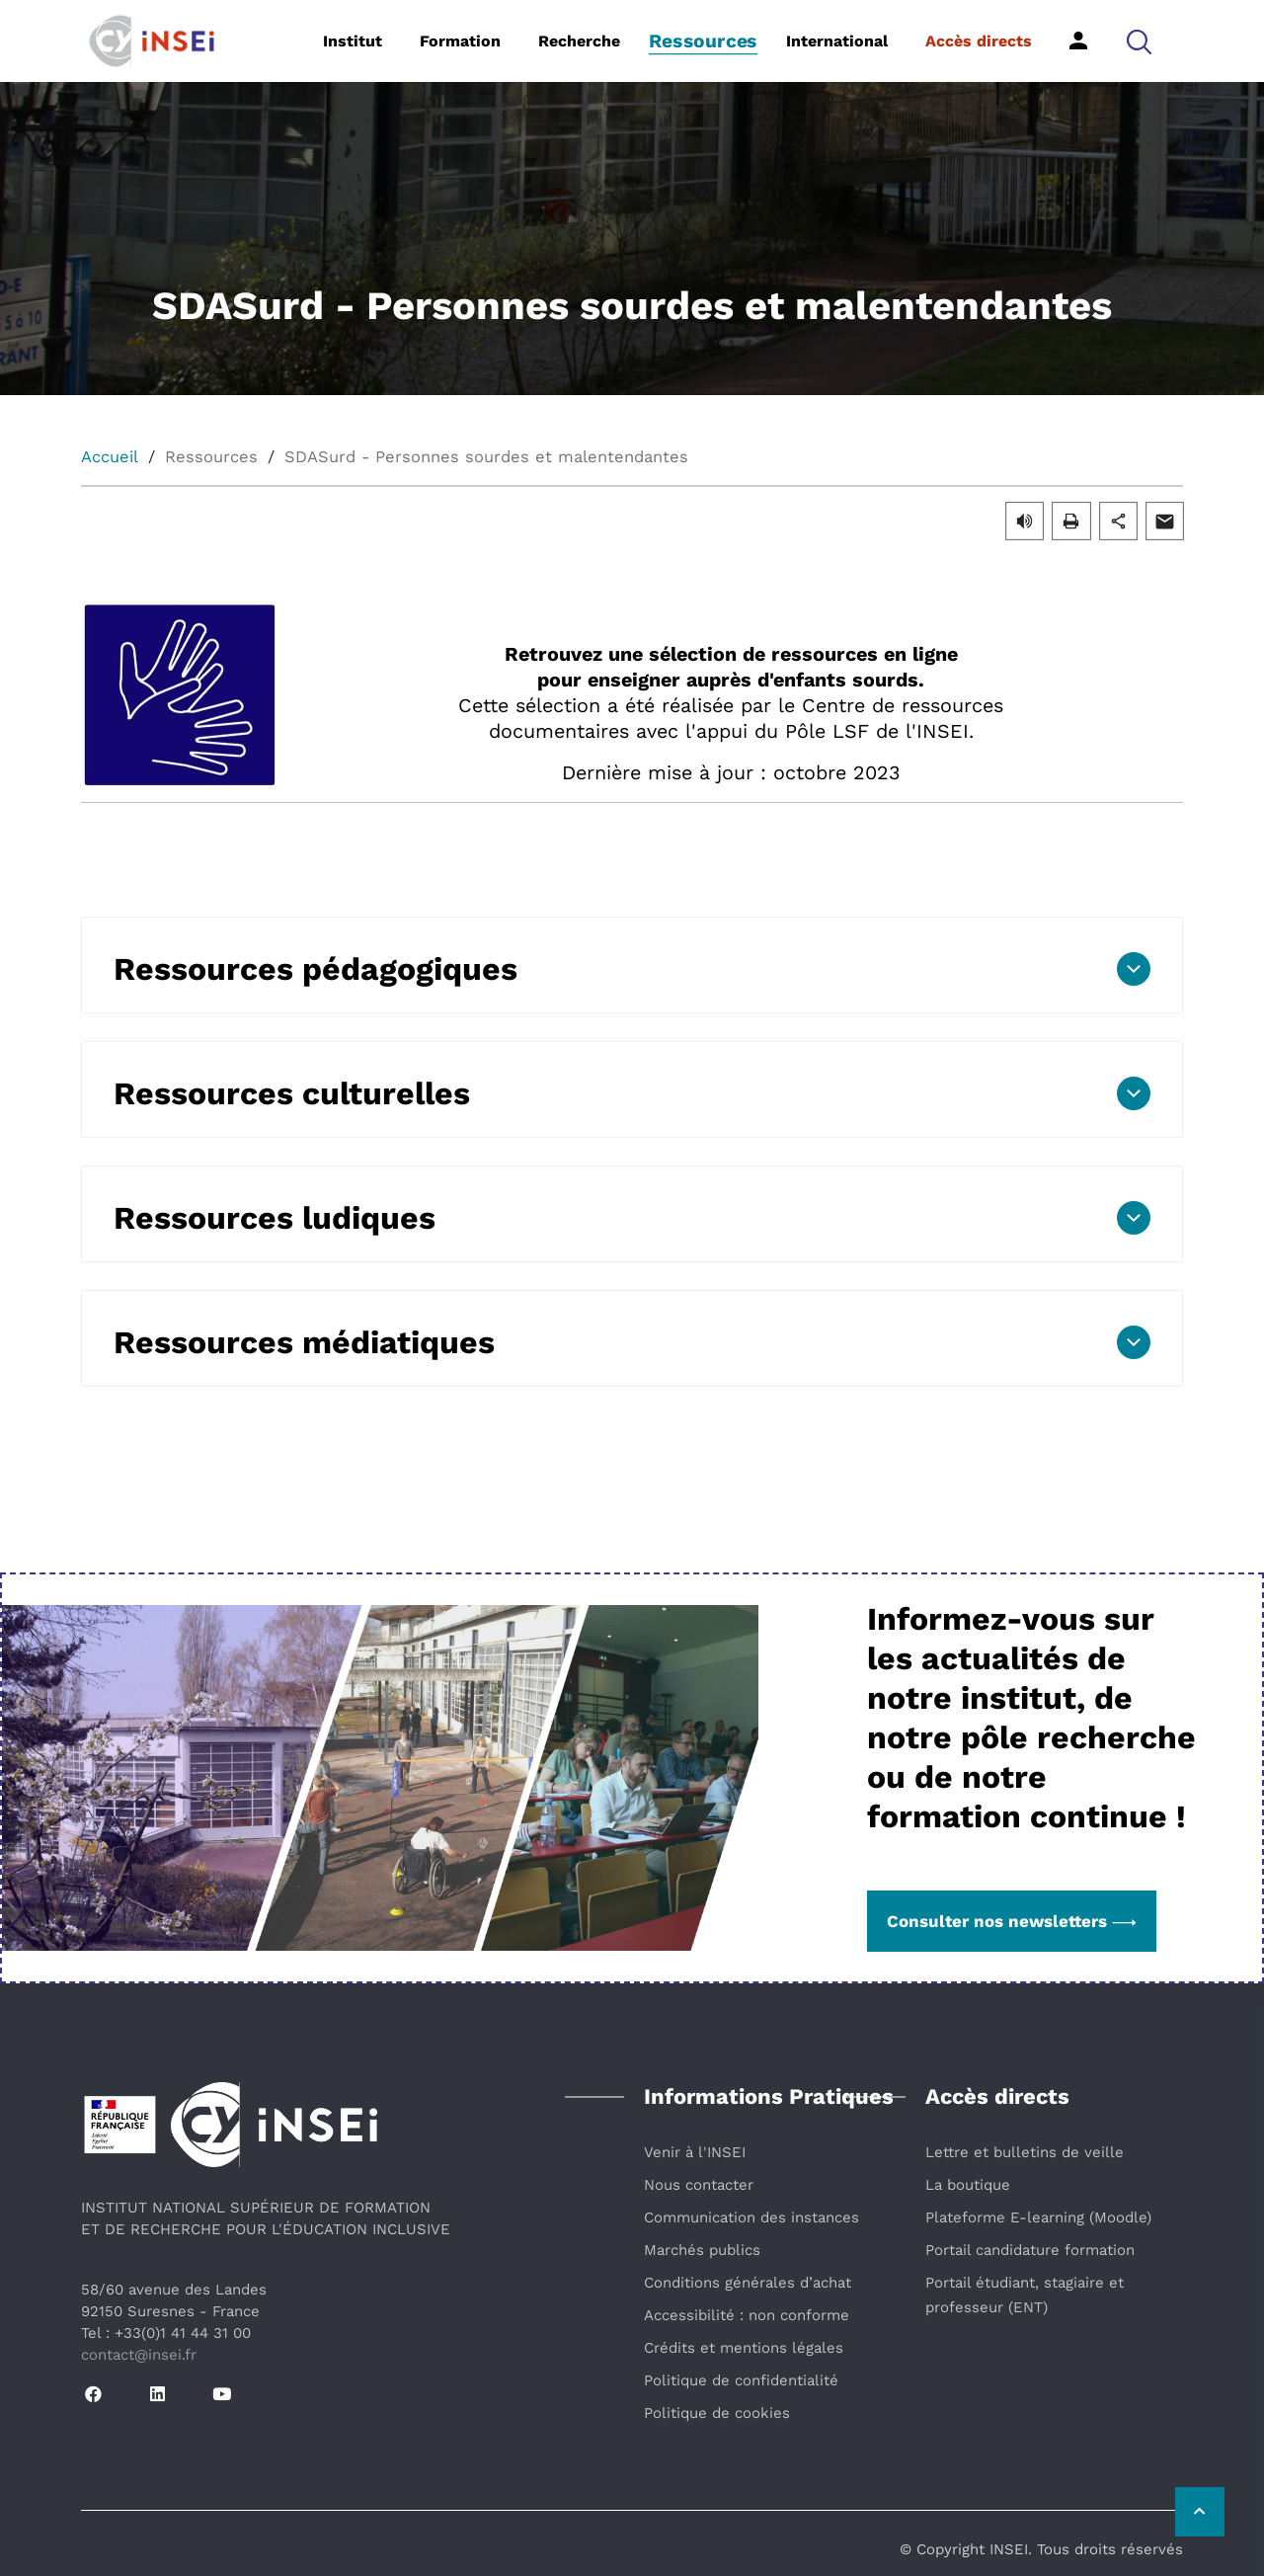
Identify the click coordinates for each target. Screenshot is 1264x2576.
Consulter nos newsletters (1012, 1921)
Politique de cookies (717, 2413)
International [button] (837, 41)
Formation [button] (460, 41)
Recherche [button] (579, 41)
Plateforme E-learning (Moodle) (1038, 2217)
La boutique (967, 2185)
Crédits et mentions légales (743, 2348)
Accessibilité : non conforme (746, 2315)
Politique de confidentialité (741, 2380)
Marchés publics (702, 2250)
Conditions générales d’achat (747, 2283)
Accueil (109, 456)
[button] (1139, 41)
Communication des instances (751, 2217)
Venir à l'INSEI (695, 2152)
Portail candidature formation (1030, 2250)
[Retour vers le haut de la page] (1199, 2511)
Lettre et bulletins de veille (1024, 2152)
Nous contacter (698, 2185)
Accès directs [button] (978, 41)
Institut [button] (352, 41)
